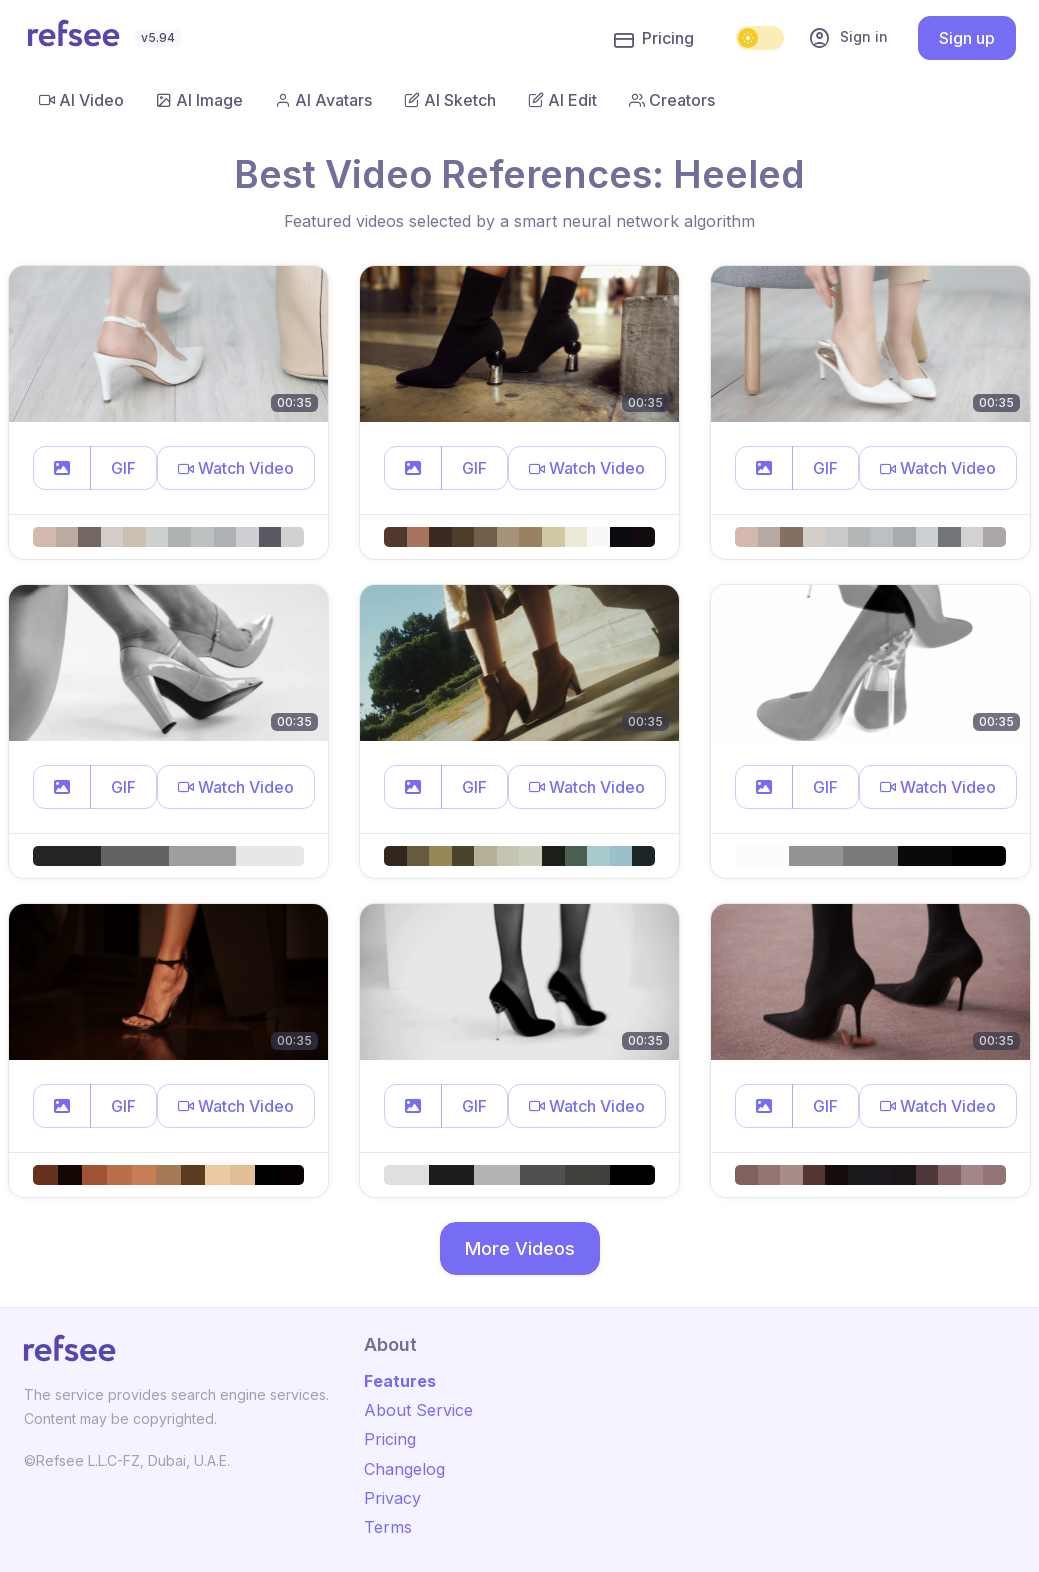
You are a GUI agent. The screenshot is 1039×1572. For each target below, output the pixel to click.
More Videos (520, 1248)
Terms (388, 1527)
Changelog (404, 1469)
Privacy (392, 1498)
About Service (418, 1410)
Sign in (848, 38)
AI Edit (562, 100)
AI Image (199, 100)
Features (400, 1381)
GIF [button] (123, 468)
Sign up (967, 38)
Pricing (654, 39)
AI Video (81, 100)
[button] (62, 468)
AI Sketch (450, 100)
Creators (672, 100)
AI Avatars (323, 100)
